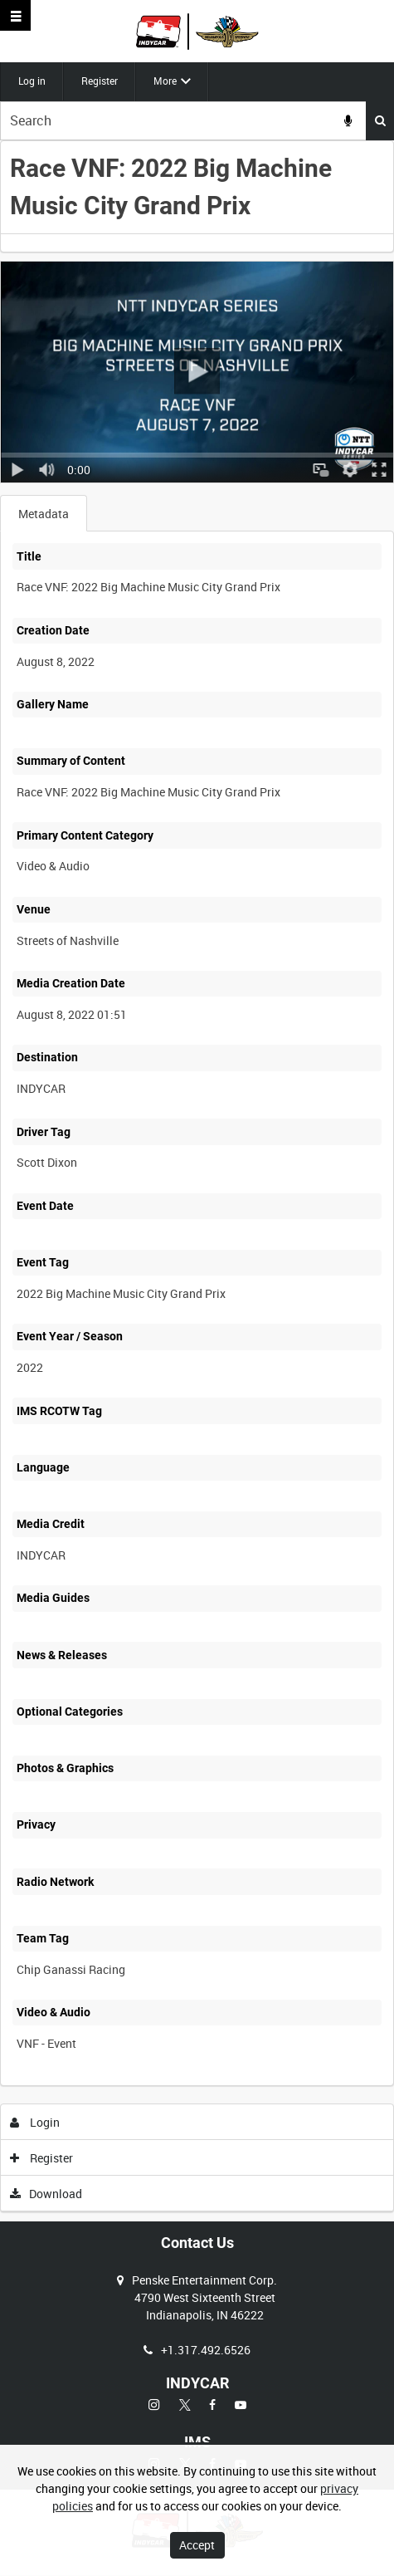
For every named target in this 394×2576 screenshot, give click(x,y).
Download (46, 2193)
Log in (32, 80)
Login (35, 2122)
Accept (197, 2545)
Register (99, 80)
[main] (197, 1176)
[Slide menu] (15, 15)
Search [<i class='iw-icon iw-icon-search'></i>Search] (380, 120)
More (165, 80)
